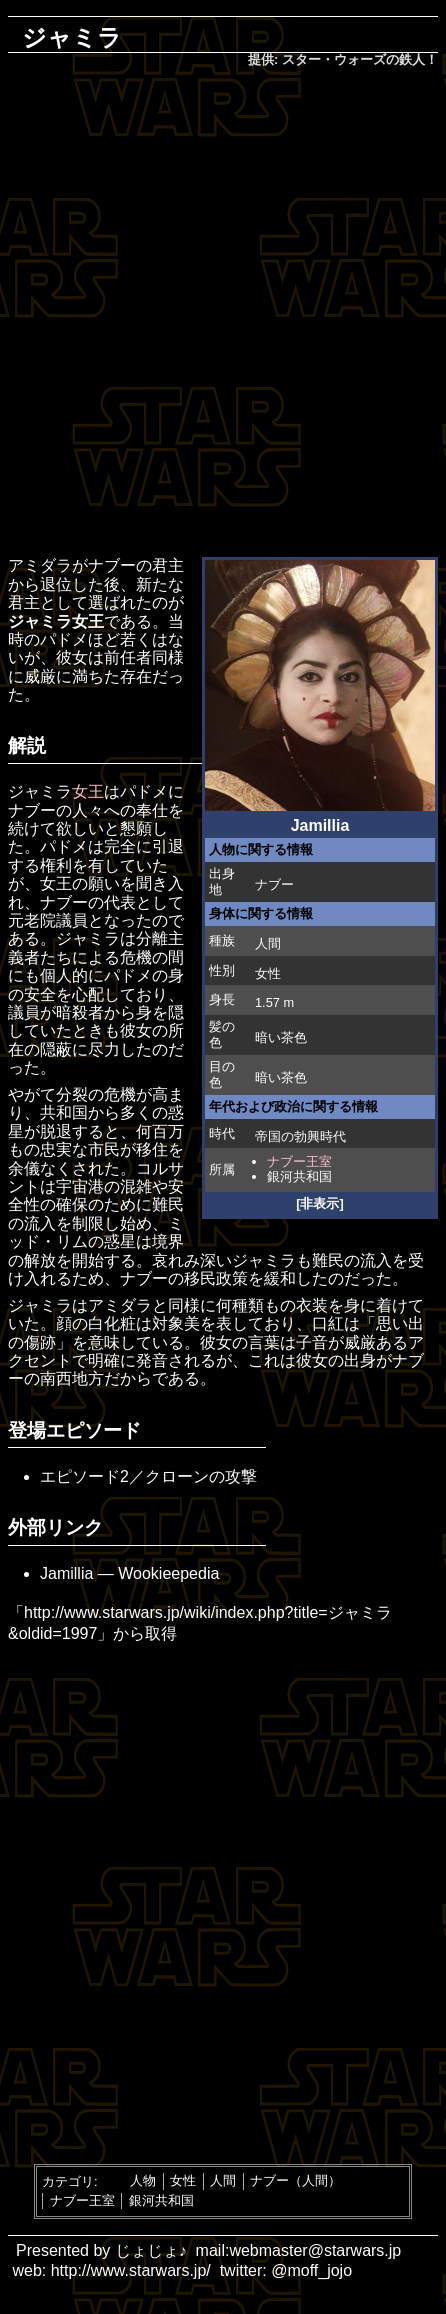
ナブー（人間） (295, 2180)
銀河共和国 (299, 1176)
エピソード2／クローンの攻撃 (148, 1476)
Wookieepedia (168, 1573)
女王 (88, 791)
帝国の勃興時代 (300, 1136)
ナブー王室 (299, 1161)
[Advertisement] (223, 314)
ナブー (274, 884)
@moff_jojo (311, 2270)
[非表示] (320, 1203)
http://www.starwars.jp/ (131, 2270)
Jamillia (66, 1573)
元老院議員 (48, 920)
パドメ (64, 846)
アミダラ (40, 565)
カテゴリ (68, 2180)
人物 (143, 2180)
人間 (268, 943)
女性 (183, 2180)
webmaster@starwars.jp (315, 2250)
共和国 (64, 1112)
